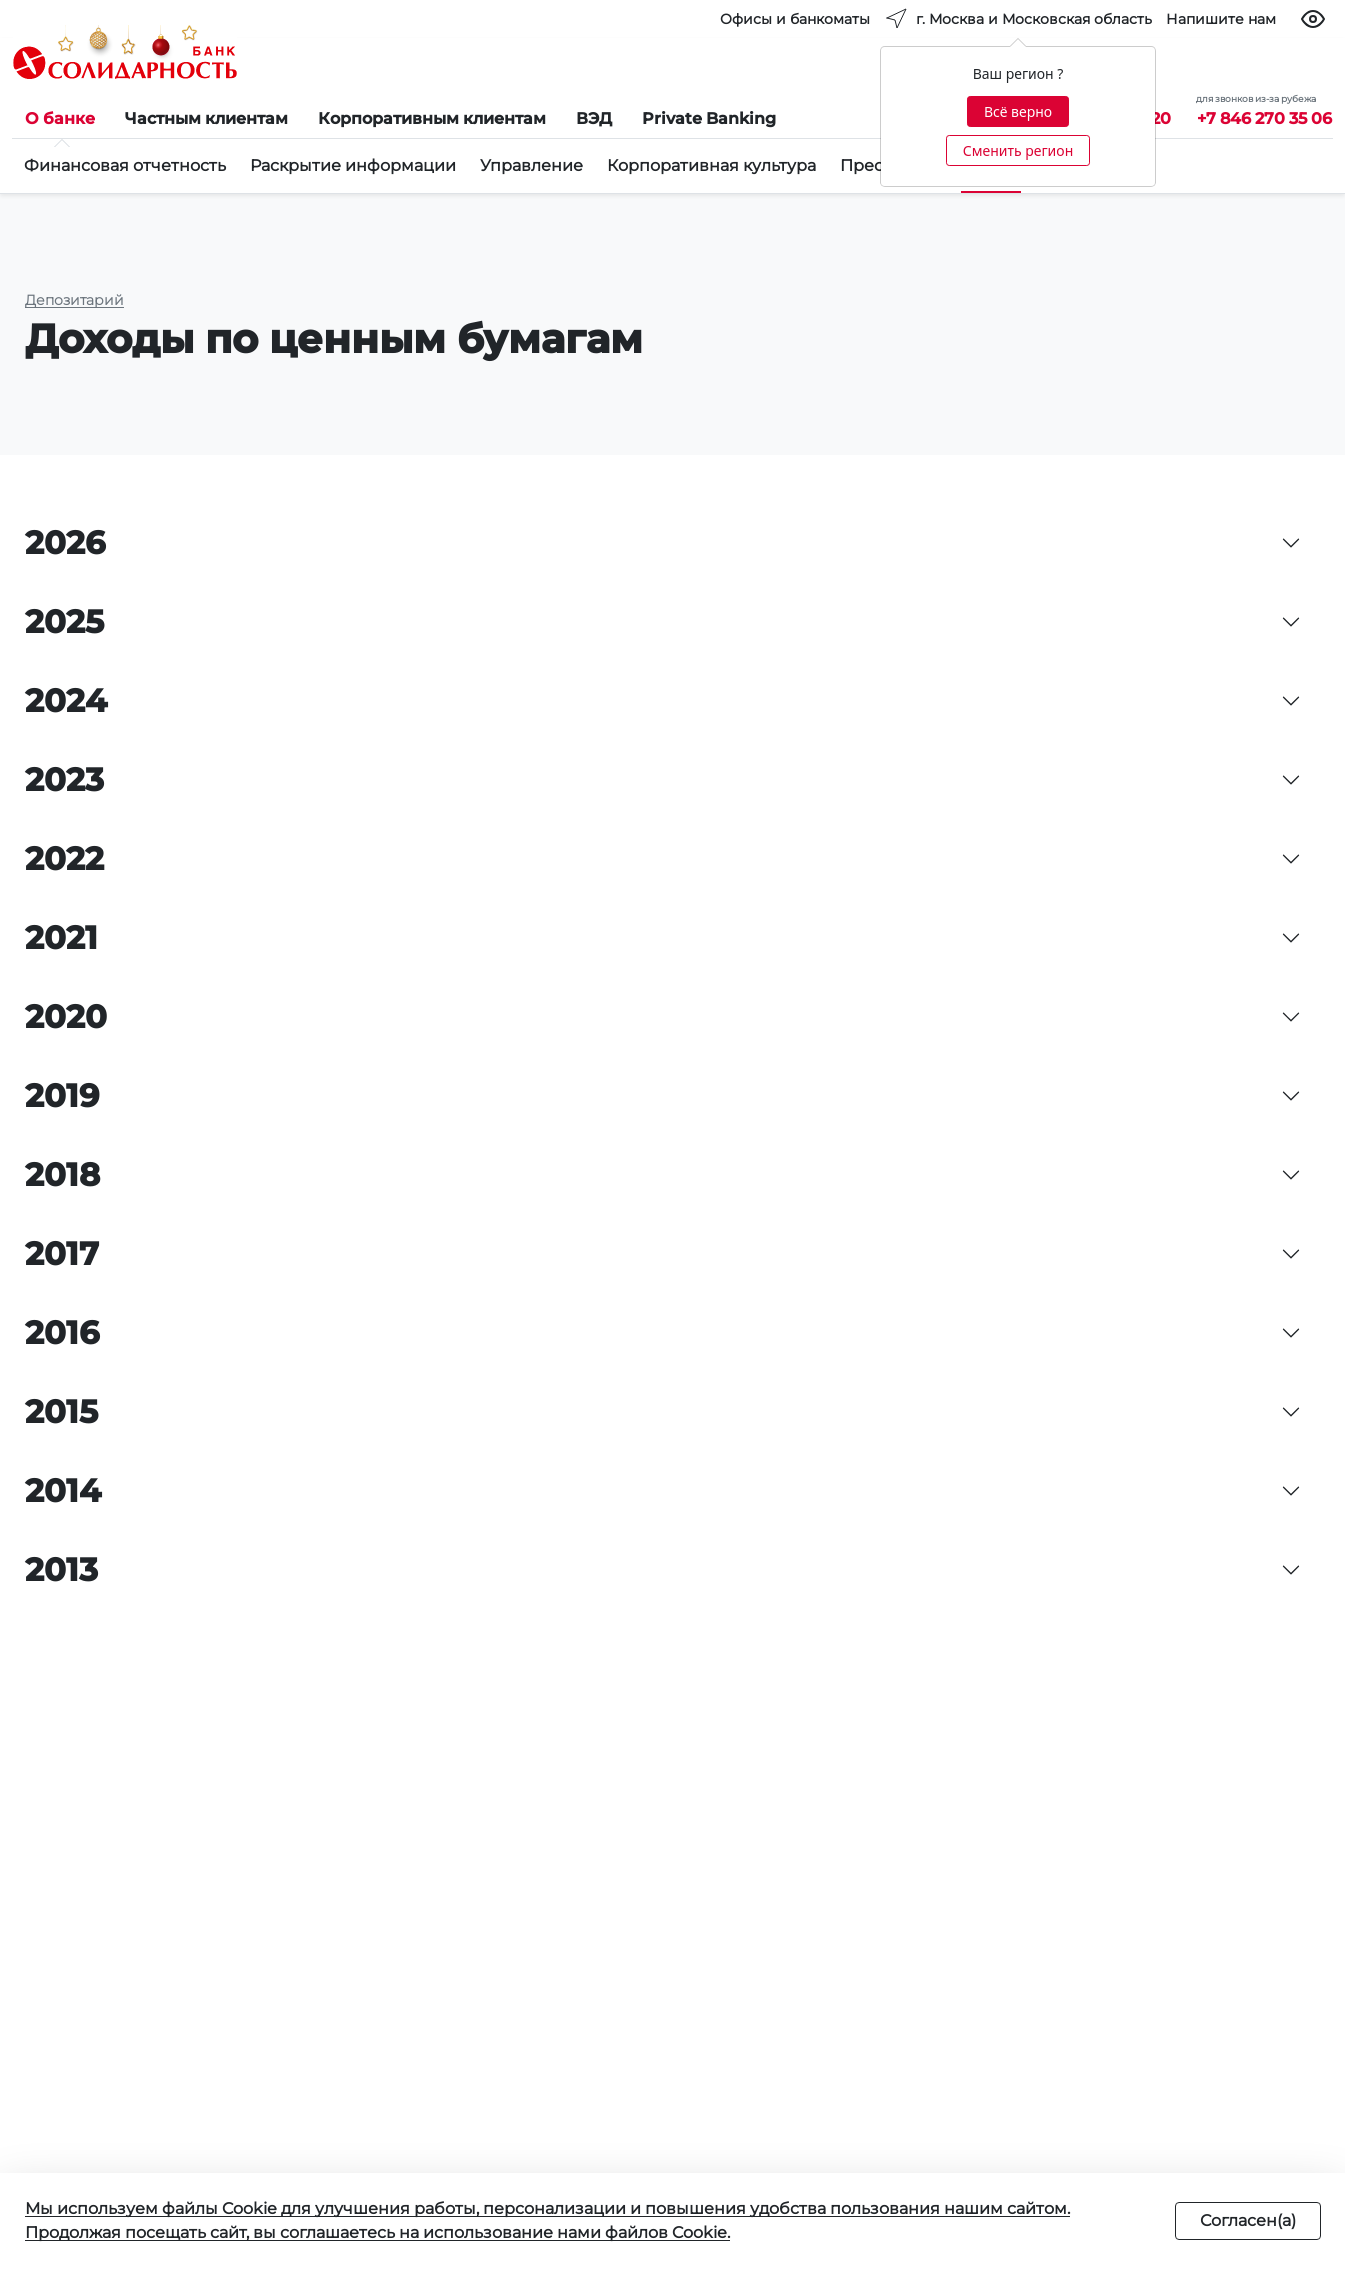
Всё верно (1018, 111)
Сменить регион (1018, 150)
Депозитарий (74, 300)
